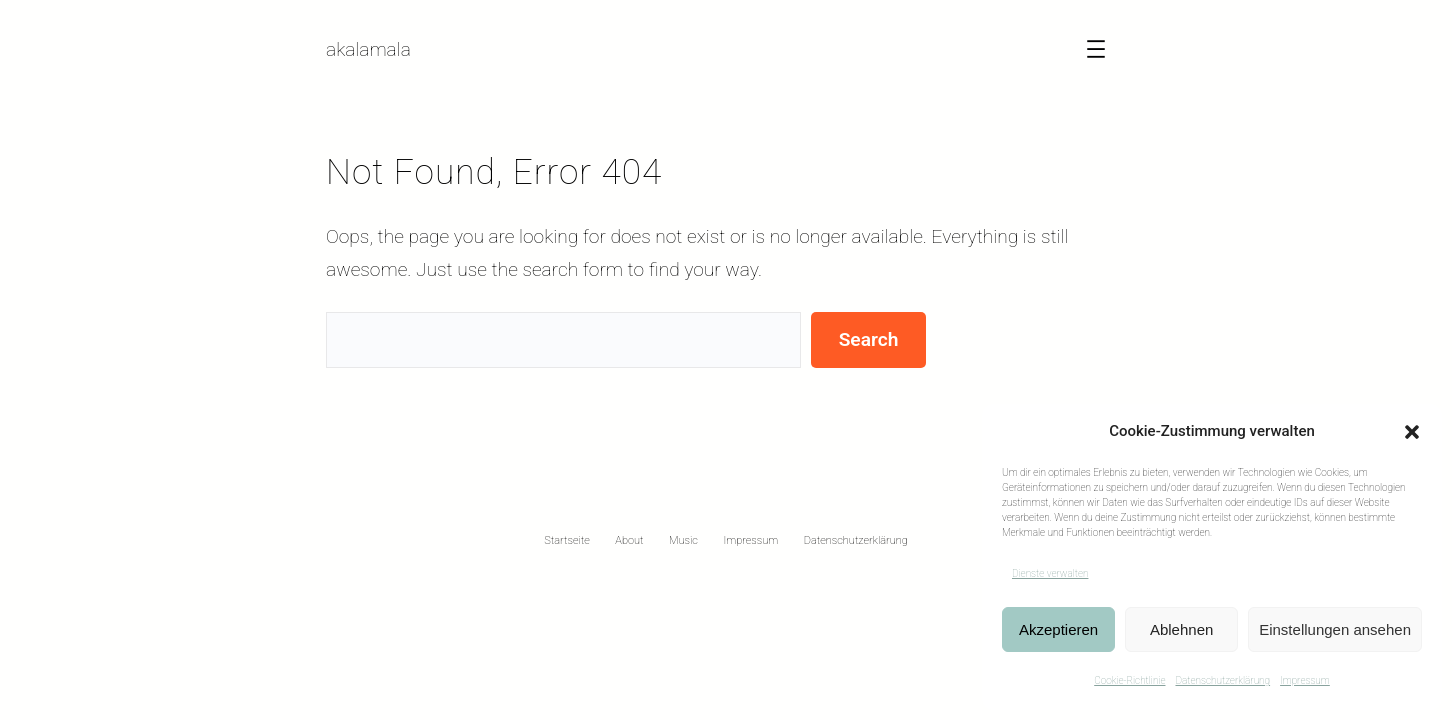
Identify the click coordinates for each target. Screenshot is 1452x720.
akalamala (368, 49)
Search (869, 339)
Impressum (1305, 680)
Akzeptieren (1058, 629)
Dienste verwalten (1050, 573)
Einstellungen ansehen (1335, 629)
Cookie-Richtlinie (1129, 680)
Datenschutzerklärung (1222, 680)
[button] (1412, 432)
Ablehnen (1181, 629)
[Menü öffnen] (1096, 49)
